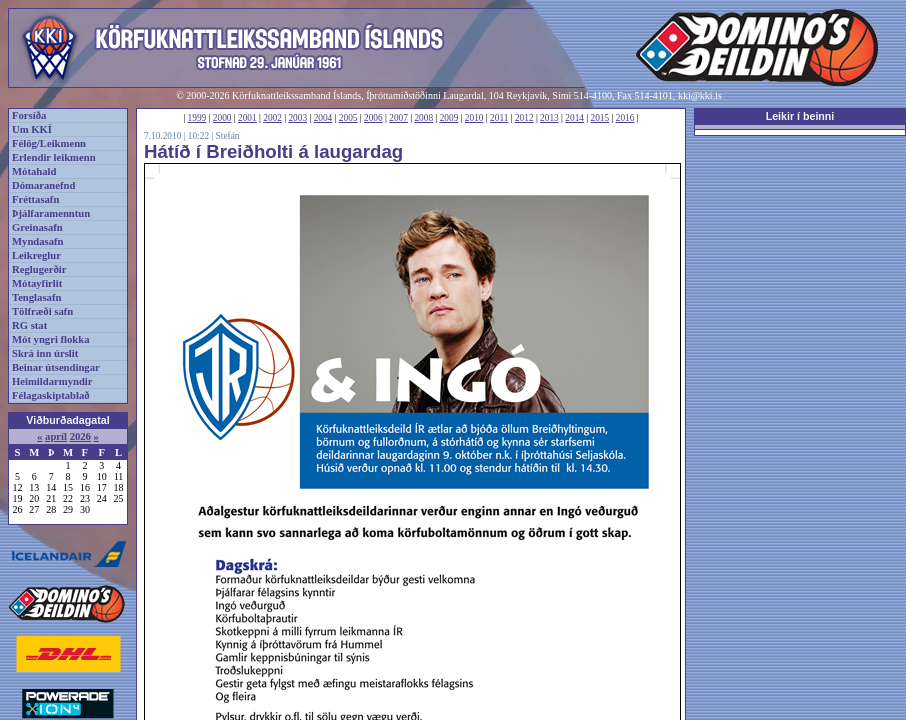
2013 (549, 118)
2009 (449, 118)
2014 (574, 118)
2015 (600, 118)
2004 (323, 118)
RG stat (29, 325)
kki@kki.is (700, 95)
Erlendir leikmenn (54, 157)
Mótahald (34, 171)
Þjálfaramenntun (51, 213)
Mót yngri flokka (51, 339)
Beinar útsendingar (56, 367)
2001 (247, 118)
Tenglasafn (36, 297)
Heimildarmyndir (52, 381)
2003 (297, 118)
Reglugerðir (39, 269)
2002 (272, 118)
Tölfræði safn (42, 311)
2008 (423, 118)
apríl (56, 436)
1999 (197, 118)
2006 (373, 118)
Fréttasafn (35, 199)
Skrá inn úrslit (45, 353)
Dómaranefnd (43, 185)
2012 (524, 118)
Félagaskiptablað (51, 395)
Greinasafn (37, 227)
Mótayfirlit (37, 283)
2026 (80, 436)
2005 (348, 118)
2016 (625, 118)
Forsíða (29, 115)
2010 (474, 118)
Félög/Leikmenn (49, 143)
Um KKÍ (32, 129)
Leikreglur (36, 255)
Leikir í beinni (800, 116)
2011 (499, 118)
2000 (222, 118)
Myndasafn (38, 241)
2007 (398, 118)
